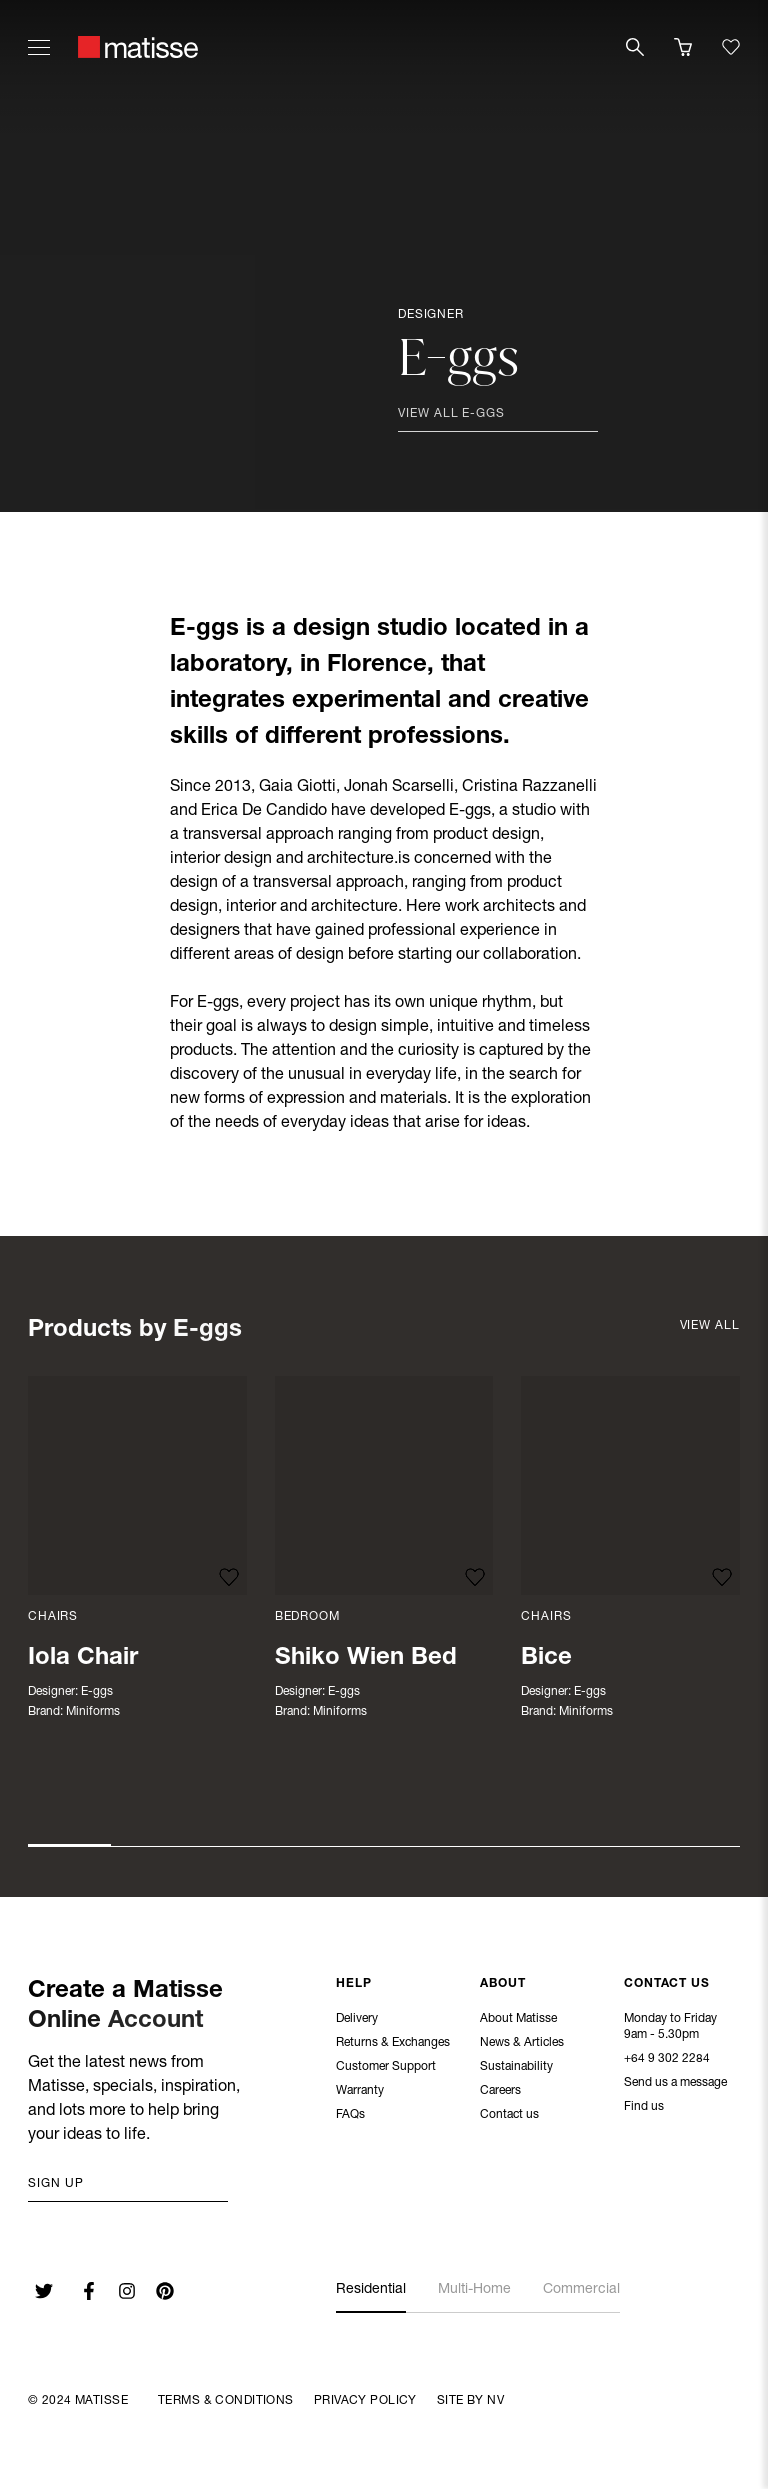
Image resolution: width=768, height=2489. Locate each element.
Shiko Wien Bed (366, 1659)
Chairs (53, 1617)
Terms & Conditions (226, 2401)
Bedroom (307, 1617)
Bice (546, 1659)
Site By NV (470, 2401)
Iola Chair (83, 1659)
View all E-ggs (451, 414)
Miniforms (93, 1712)
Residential (371, 2290)
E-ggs (97, 1692)
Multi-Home (474, 2290)
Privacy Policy (365, 2401)
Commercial (581, 2290)
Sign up (56, 2184)
